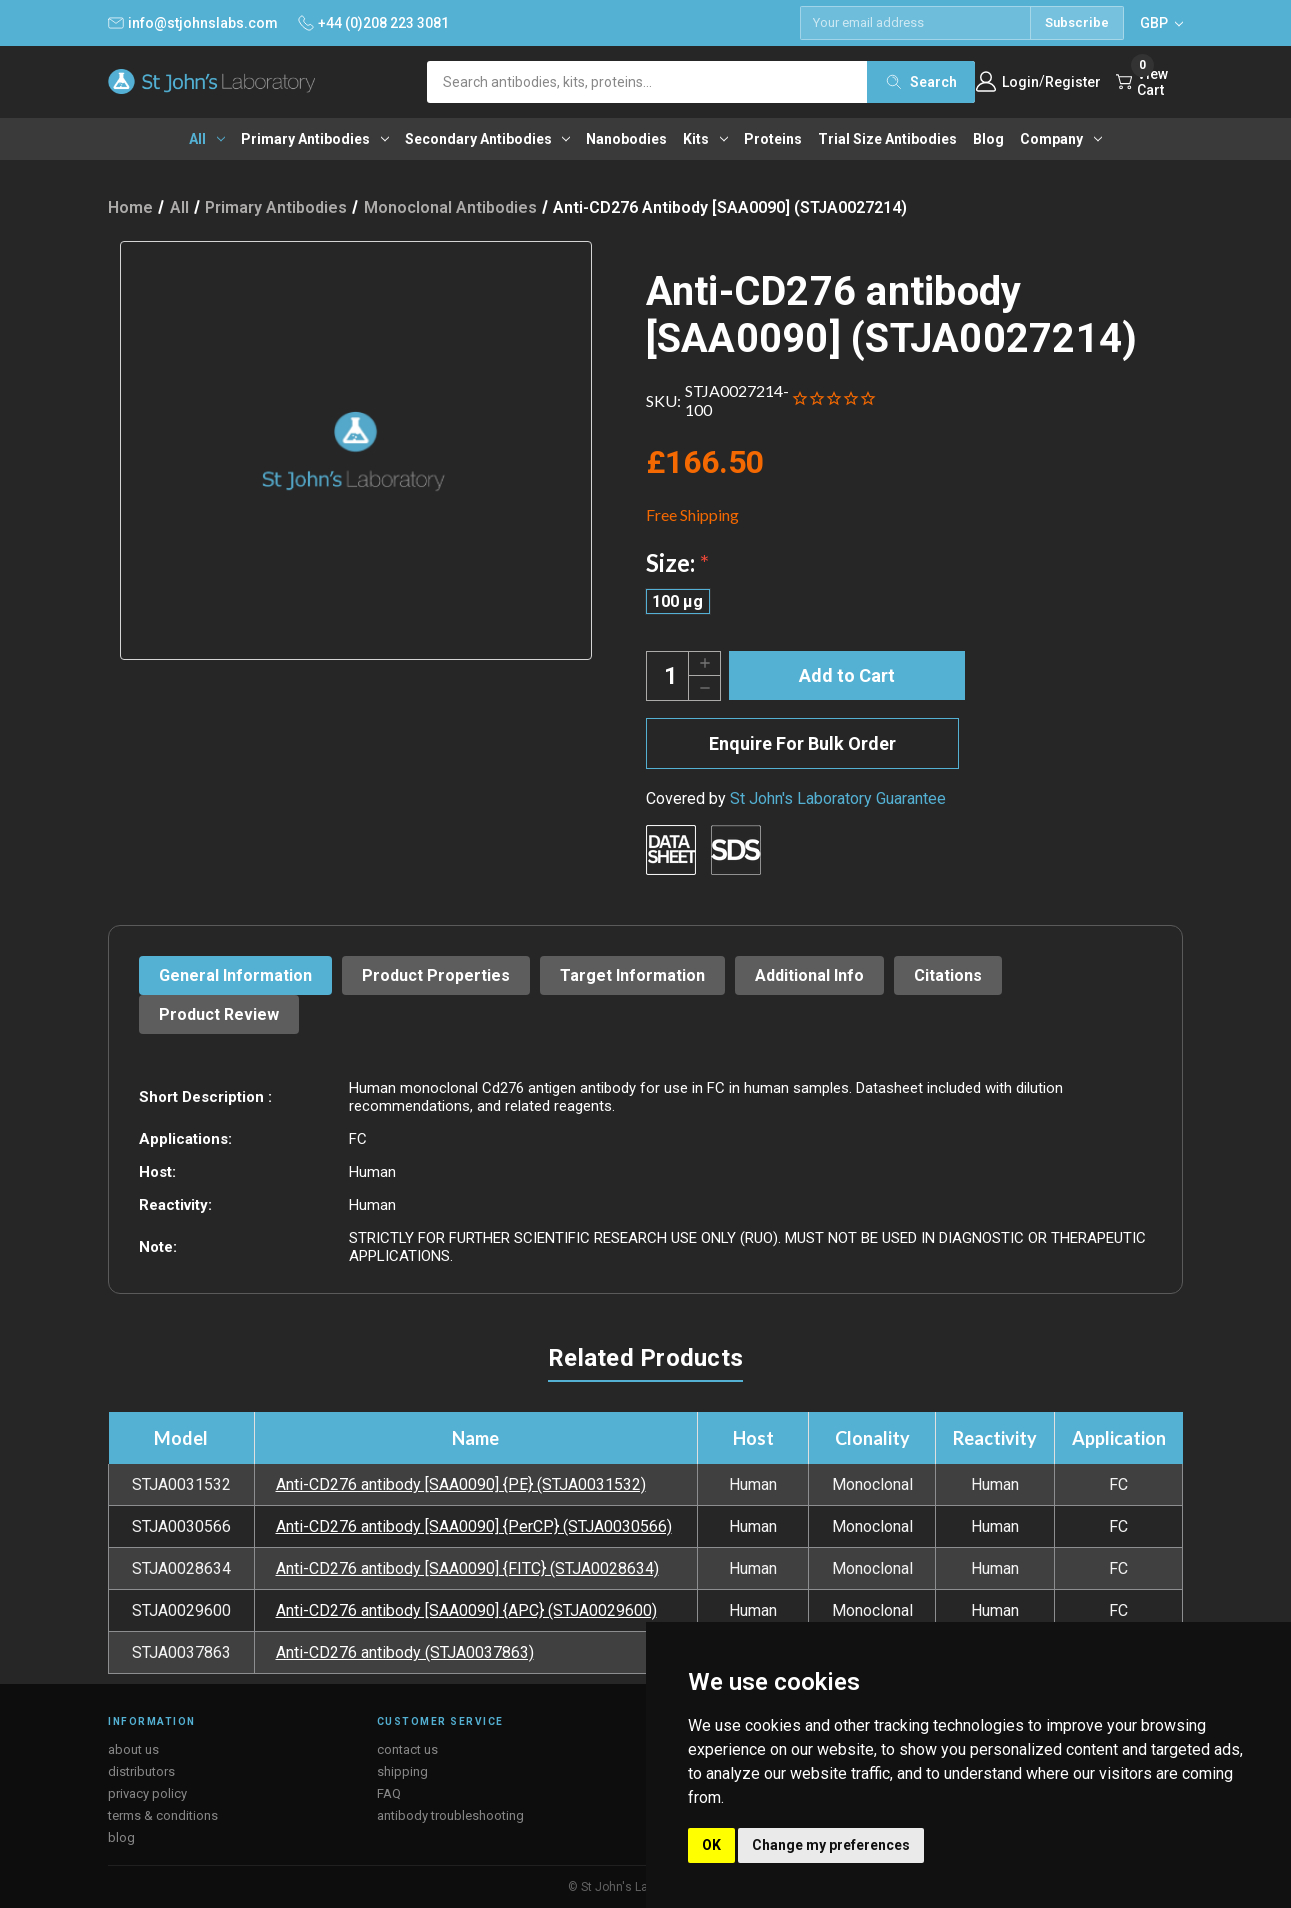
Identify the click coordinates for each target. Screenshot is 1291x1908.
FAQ (389, 1793)
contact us (407, 1749)
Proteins (773, 139)
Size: (677, 562)
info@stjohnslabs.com (193, 23)
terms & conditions (163, 1815)
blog (121, 1837)
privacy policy (147, 1793)
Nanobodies (626, 139)
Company (1061, 139)
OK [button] (711, 1845)
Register (1073, 82)
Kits (705, 139)
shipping (402, 1771)
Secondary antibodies (488, 139)
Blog (988, 139)
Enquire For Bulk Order (802, 743)
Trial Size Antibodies (887, 139)
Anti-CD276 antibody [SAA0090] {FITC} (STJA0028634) (467, 1568)
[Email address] (915, 23)
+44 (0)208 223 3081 (373, 23)
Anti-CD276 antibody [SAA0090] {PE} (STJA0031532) (461, 1484)
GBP (1161, 23)
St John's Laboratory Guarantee (838, 798)
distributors (141, 1771)
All (207, 139)
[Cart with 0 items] (1149, 82)
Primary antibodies (315, 139)
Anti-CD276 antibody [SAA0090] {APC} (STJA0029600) (466, 1610)
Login (1020, 82)
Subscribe (1077, 22)
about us (133, 1749)
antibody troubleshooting (450, 1815)
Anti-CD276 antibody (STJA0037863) (405, 1652)
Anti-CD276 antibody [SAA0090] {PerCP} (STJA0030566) (474, 1526)
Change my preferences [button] (831, 1845)
